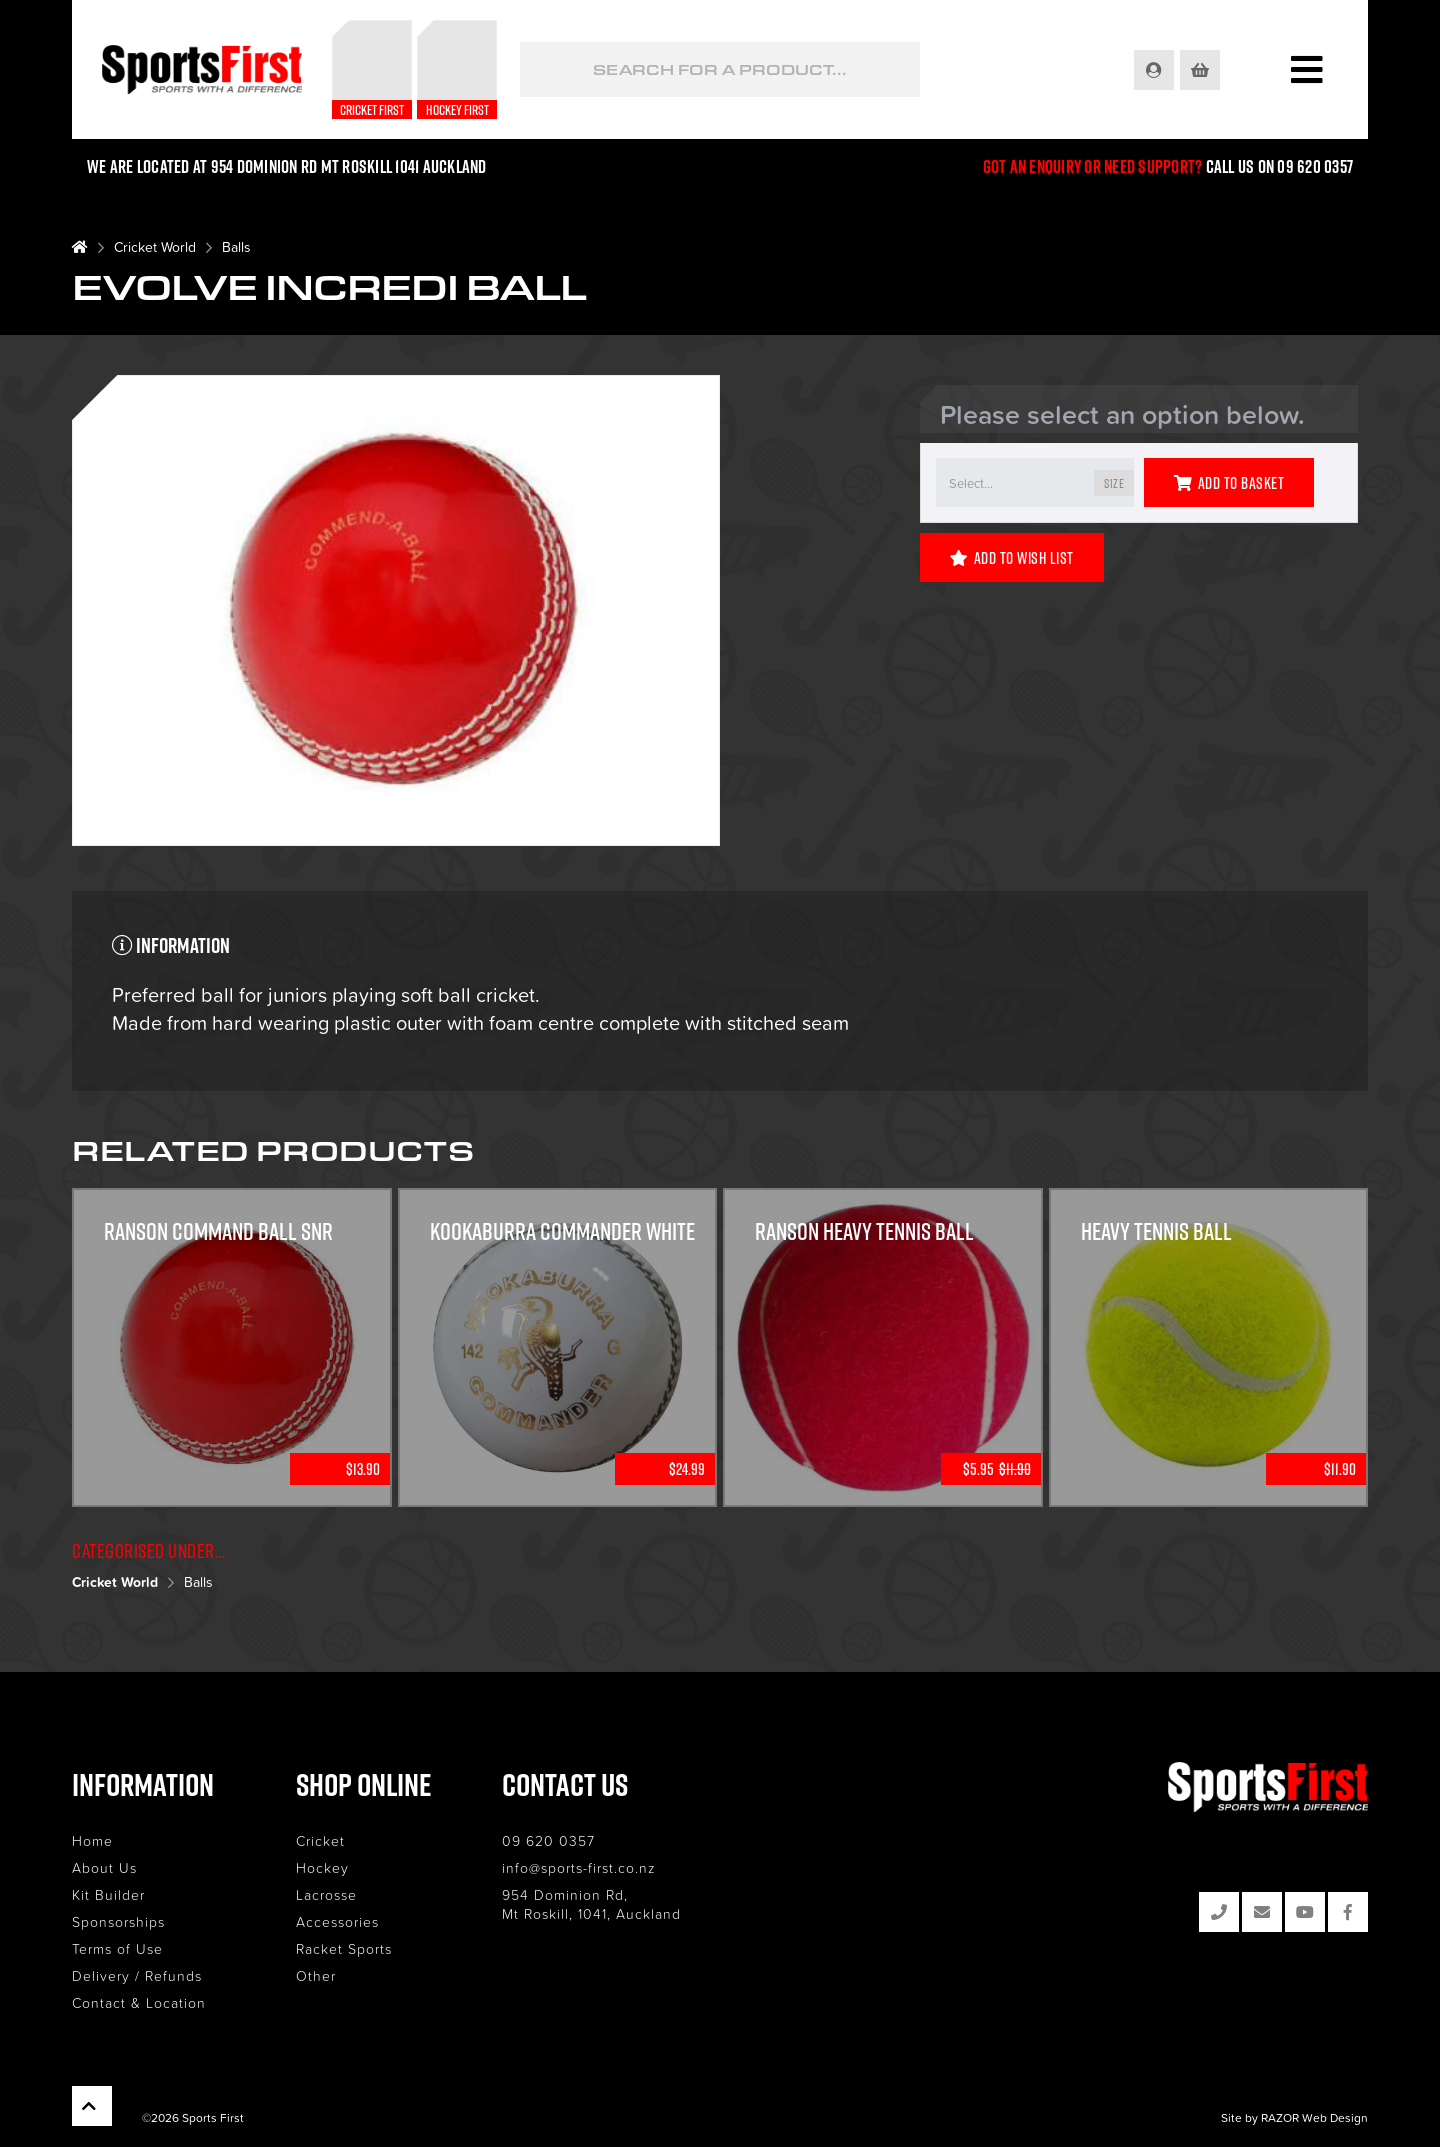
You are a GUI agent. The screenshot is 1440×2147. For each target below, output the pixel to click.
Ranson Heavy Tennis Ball (864, 1231)
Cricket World (155, 246)
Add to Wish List (1012, 558)
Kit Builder (108, 1894)
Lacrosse (326, 1894)
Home (92, 1840)
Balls (236, 246)
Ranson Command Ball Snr (218, 1231)
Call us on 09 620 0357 (1280, 166)
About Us (104, 1867)
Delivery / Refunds (137, 1975)
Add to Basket (1229, 483)
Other (316, 1975)
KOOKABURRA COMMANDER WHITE (562, 1231)
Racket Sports (344, 1948)
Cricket (320, 1840)
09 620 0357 (548, 1840)
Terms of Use (117, 1948)
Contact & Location (139, 2002)
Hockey (322, 1867)
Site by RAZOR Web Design (1294, 2117)
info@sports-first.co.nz (579, 1867)
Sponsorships (118, 1921)
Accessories (337, 1921)
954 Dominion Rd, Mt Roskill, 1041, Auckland (591, 1904)
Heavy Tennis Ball (1156, 1231)
